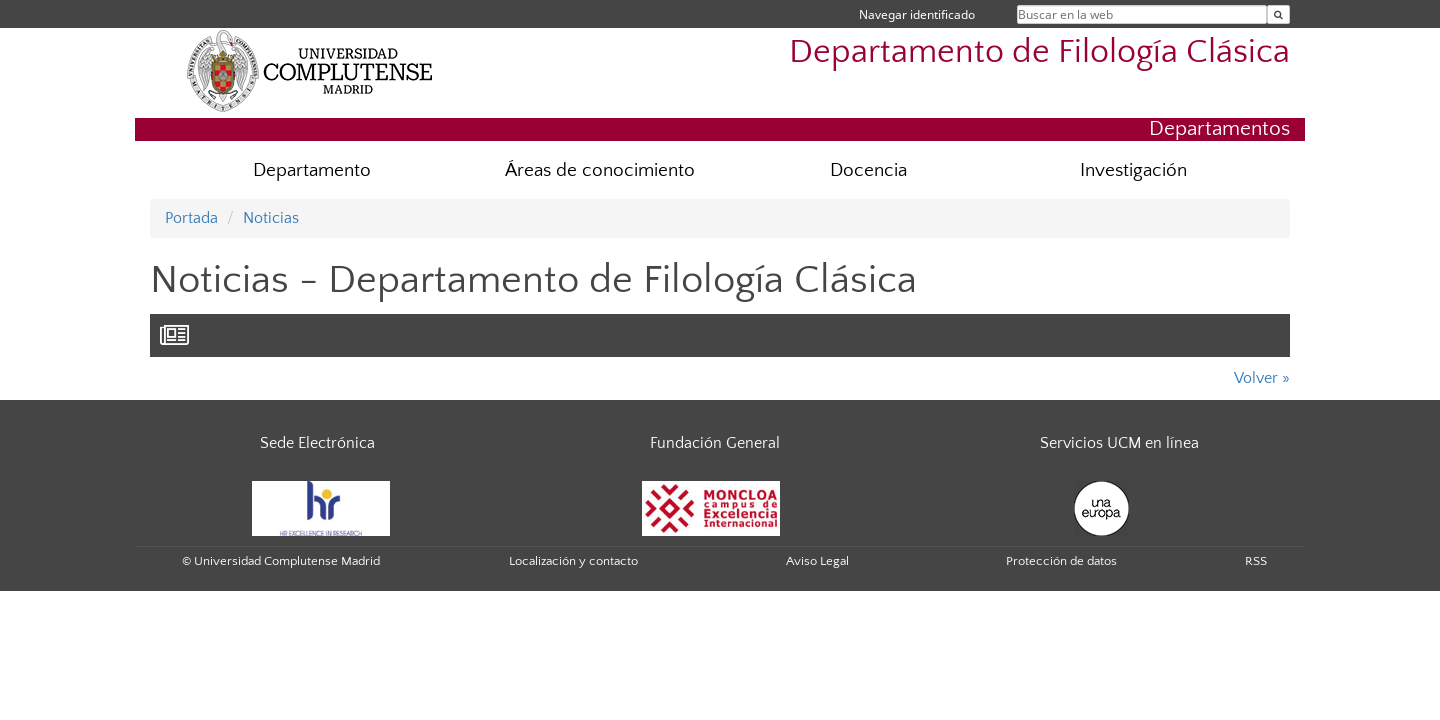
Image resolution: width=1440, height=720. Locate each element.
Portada (191, 218)
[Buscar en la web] (1278, 14)
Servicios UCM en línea (1119, 443)
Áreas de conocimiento (600, 170)
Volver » (1262, 378)
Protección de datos (1061, 561)
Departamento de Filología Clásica (1039, 52)
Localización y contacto (573, 561)
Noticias (271, 218)
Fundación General (715, 443)
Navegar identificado (917, 14)
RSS (1256, 561)
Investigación (1133, 170)
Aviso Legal (817, 561)
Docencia (868, 170)
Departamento (312, 170)
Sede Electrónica (317, 443)
